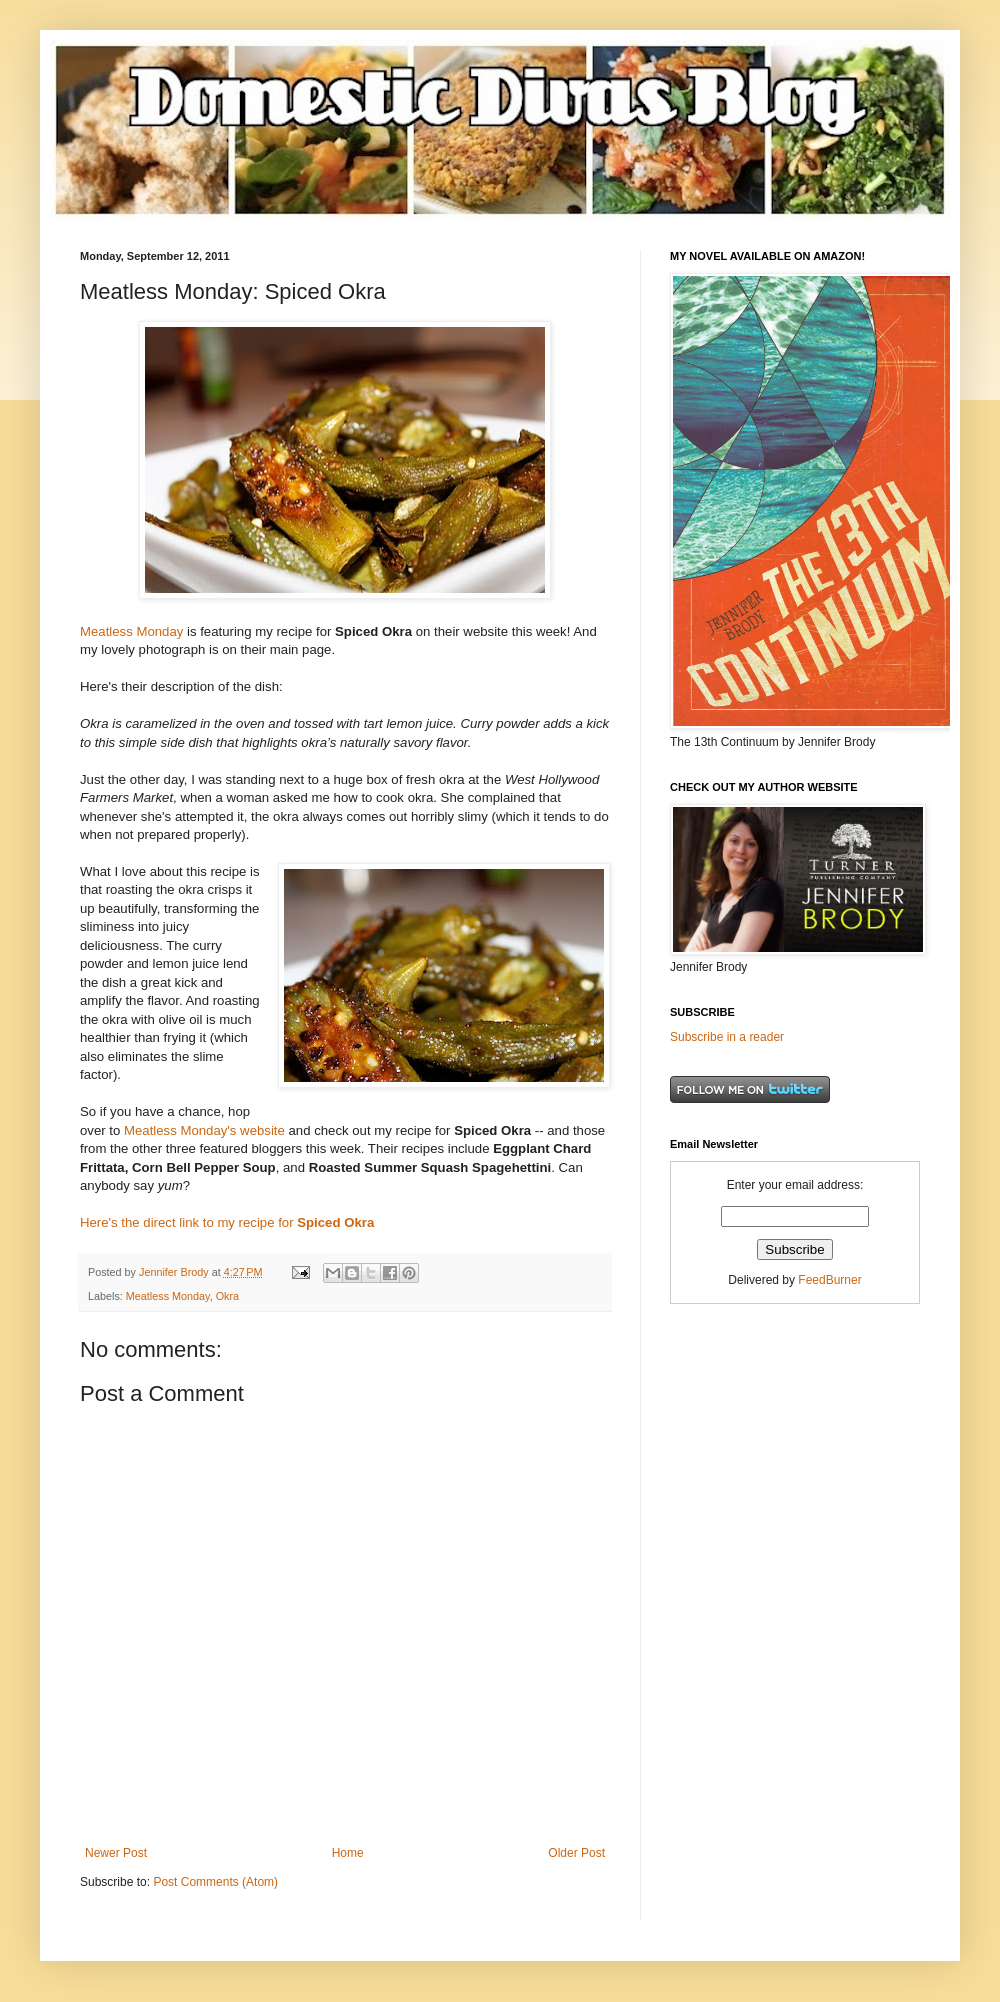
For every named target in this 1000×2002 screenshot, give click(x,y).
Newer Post (116, 1853)
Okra (227, 1296)
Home (348, 1853)
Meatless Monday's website (204, 1130)
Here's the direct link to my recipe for (227, 1222)
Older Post (576, 1853)
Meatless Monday (131, 631)
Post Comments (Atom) (215, 1882)
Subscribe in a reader (727, 1037)
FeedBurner (829, 1280)
